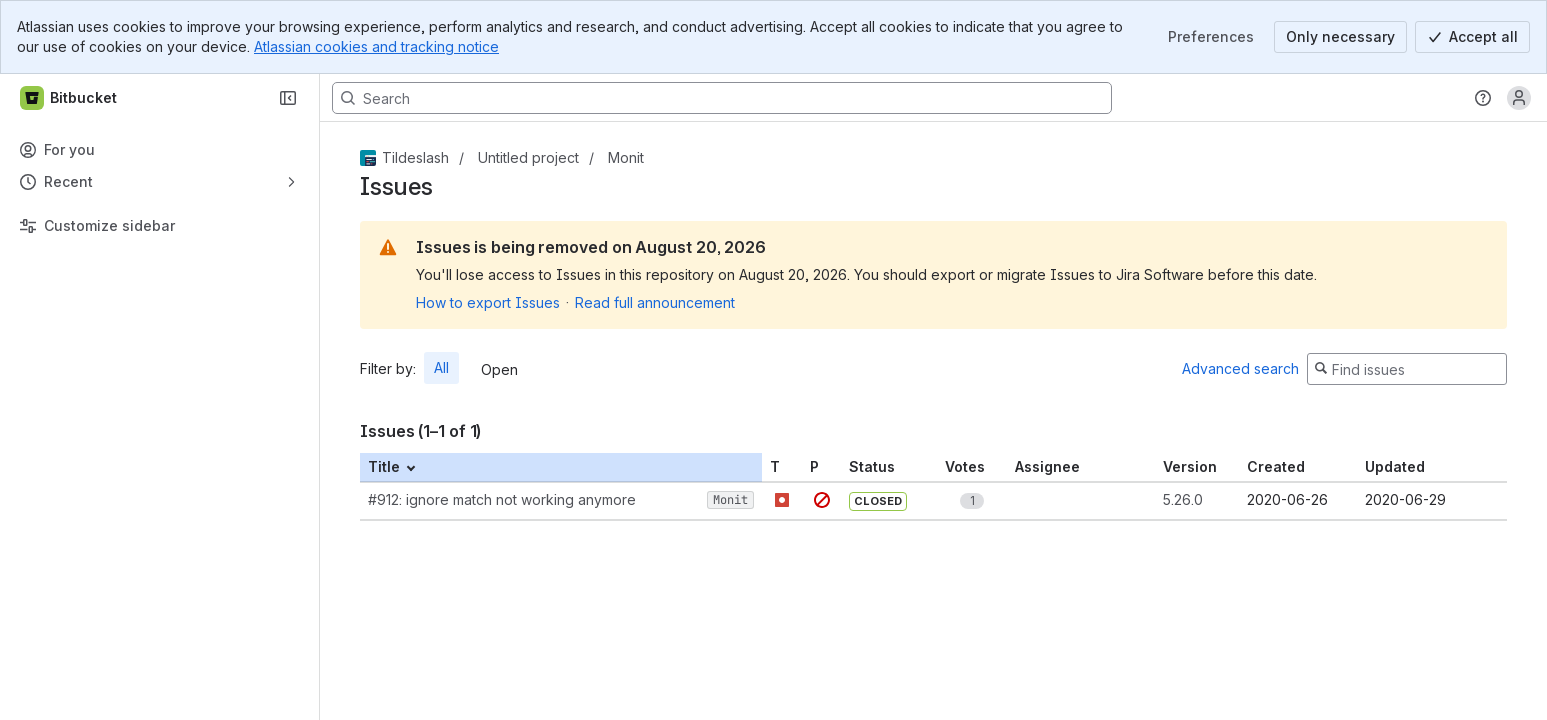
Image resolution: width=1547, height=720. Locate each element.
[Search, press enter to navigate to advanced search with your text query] (722, 98)
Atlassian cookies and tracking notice (376, 46)
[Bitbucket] (69, 98)
